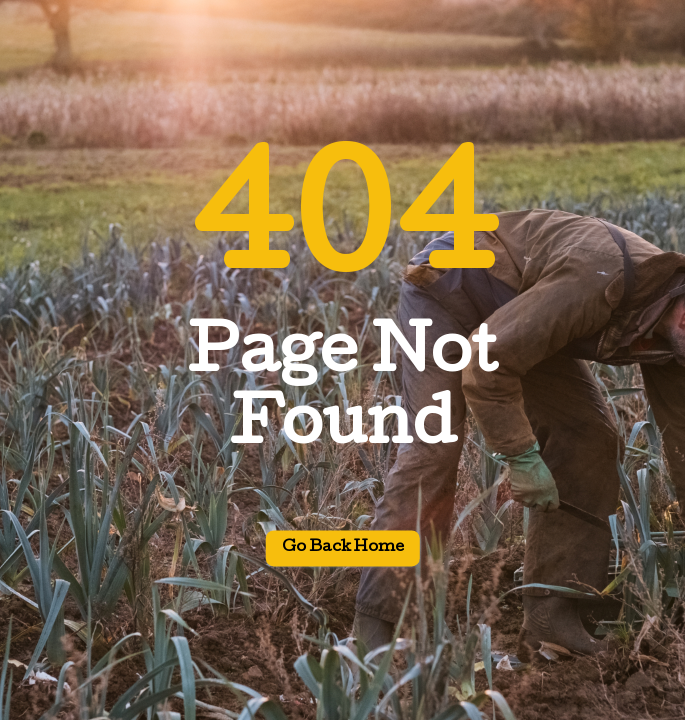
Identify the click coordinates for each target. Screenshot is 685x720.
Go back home (343, 549)
